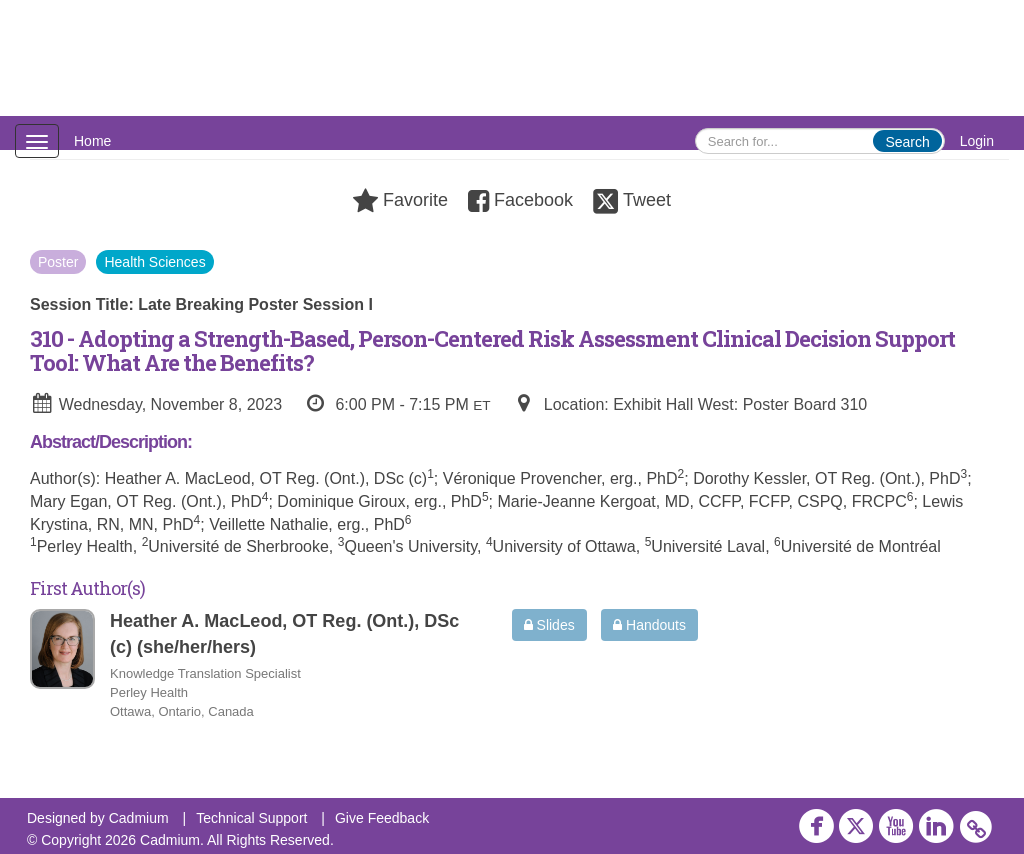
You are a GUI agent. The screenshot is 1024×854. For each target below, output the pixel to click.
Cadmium (139, 818)
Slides (549, 625)
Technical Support (251, 818)
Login (977, 141)
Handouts (649, 625)
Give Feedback (382, 818)
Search (907, 142)
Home (92, 141)
